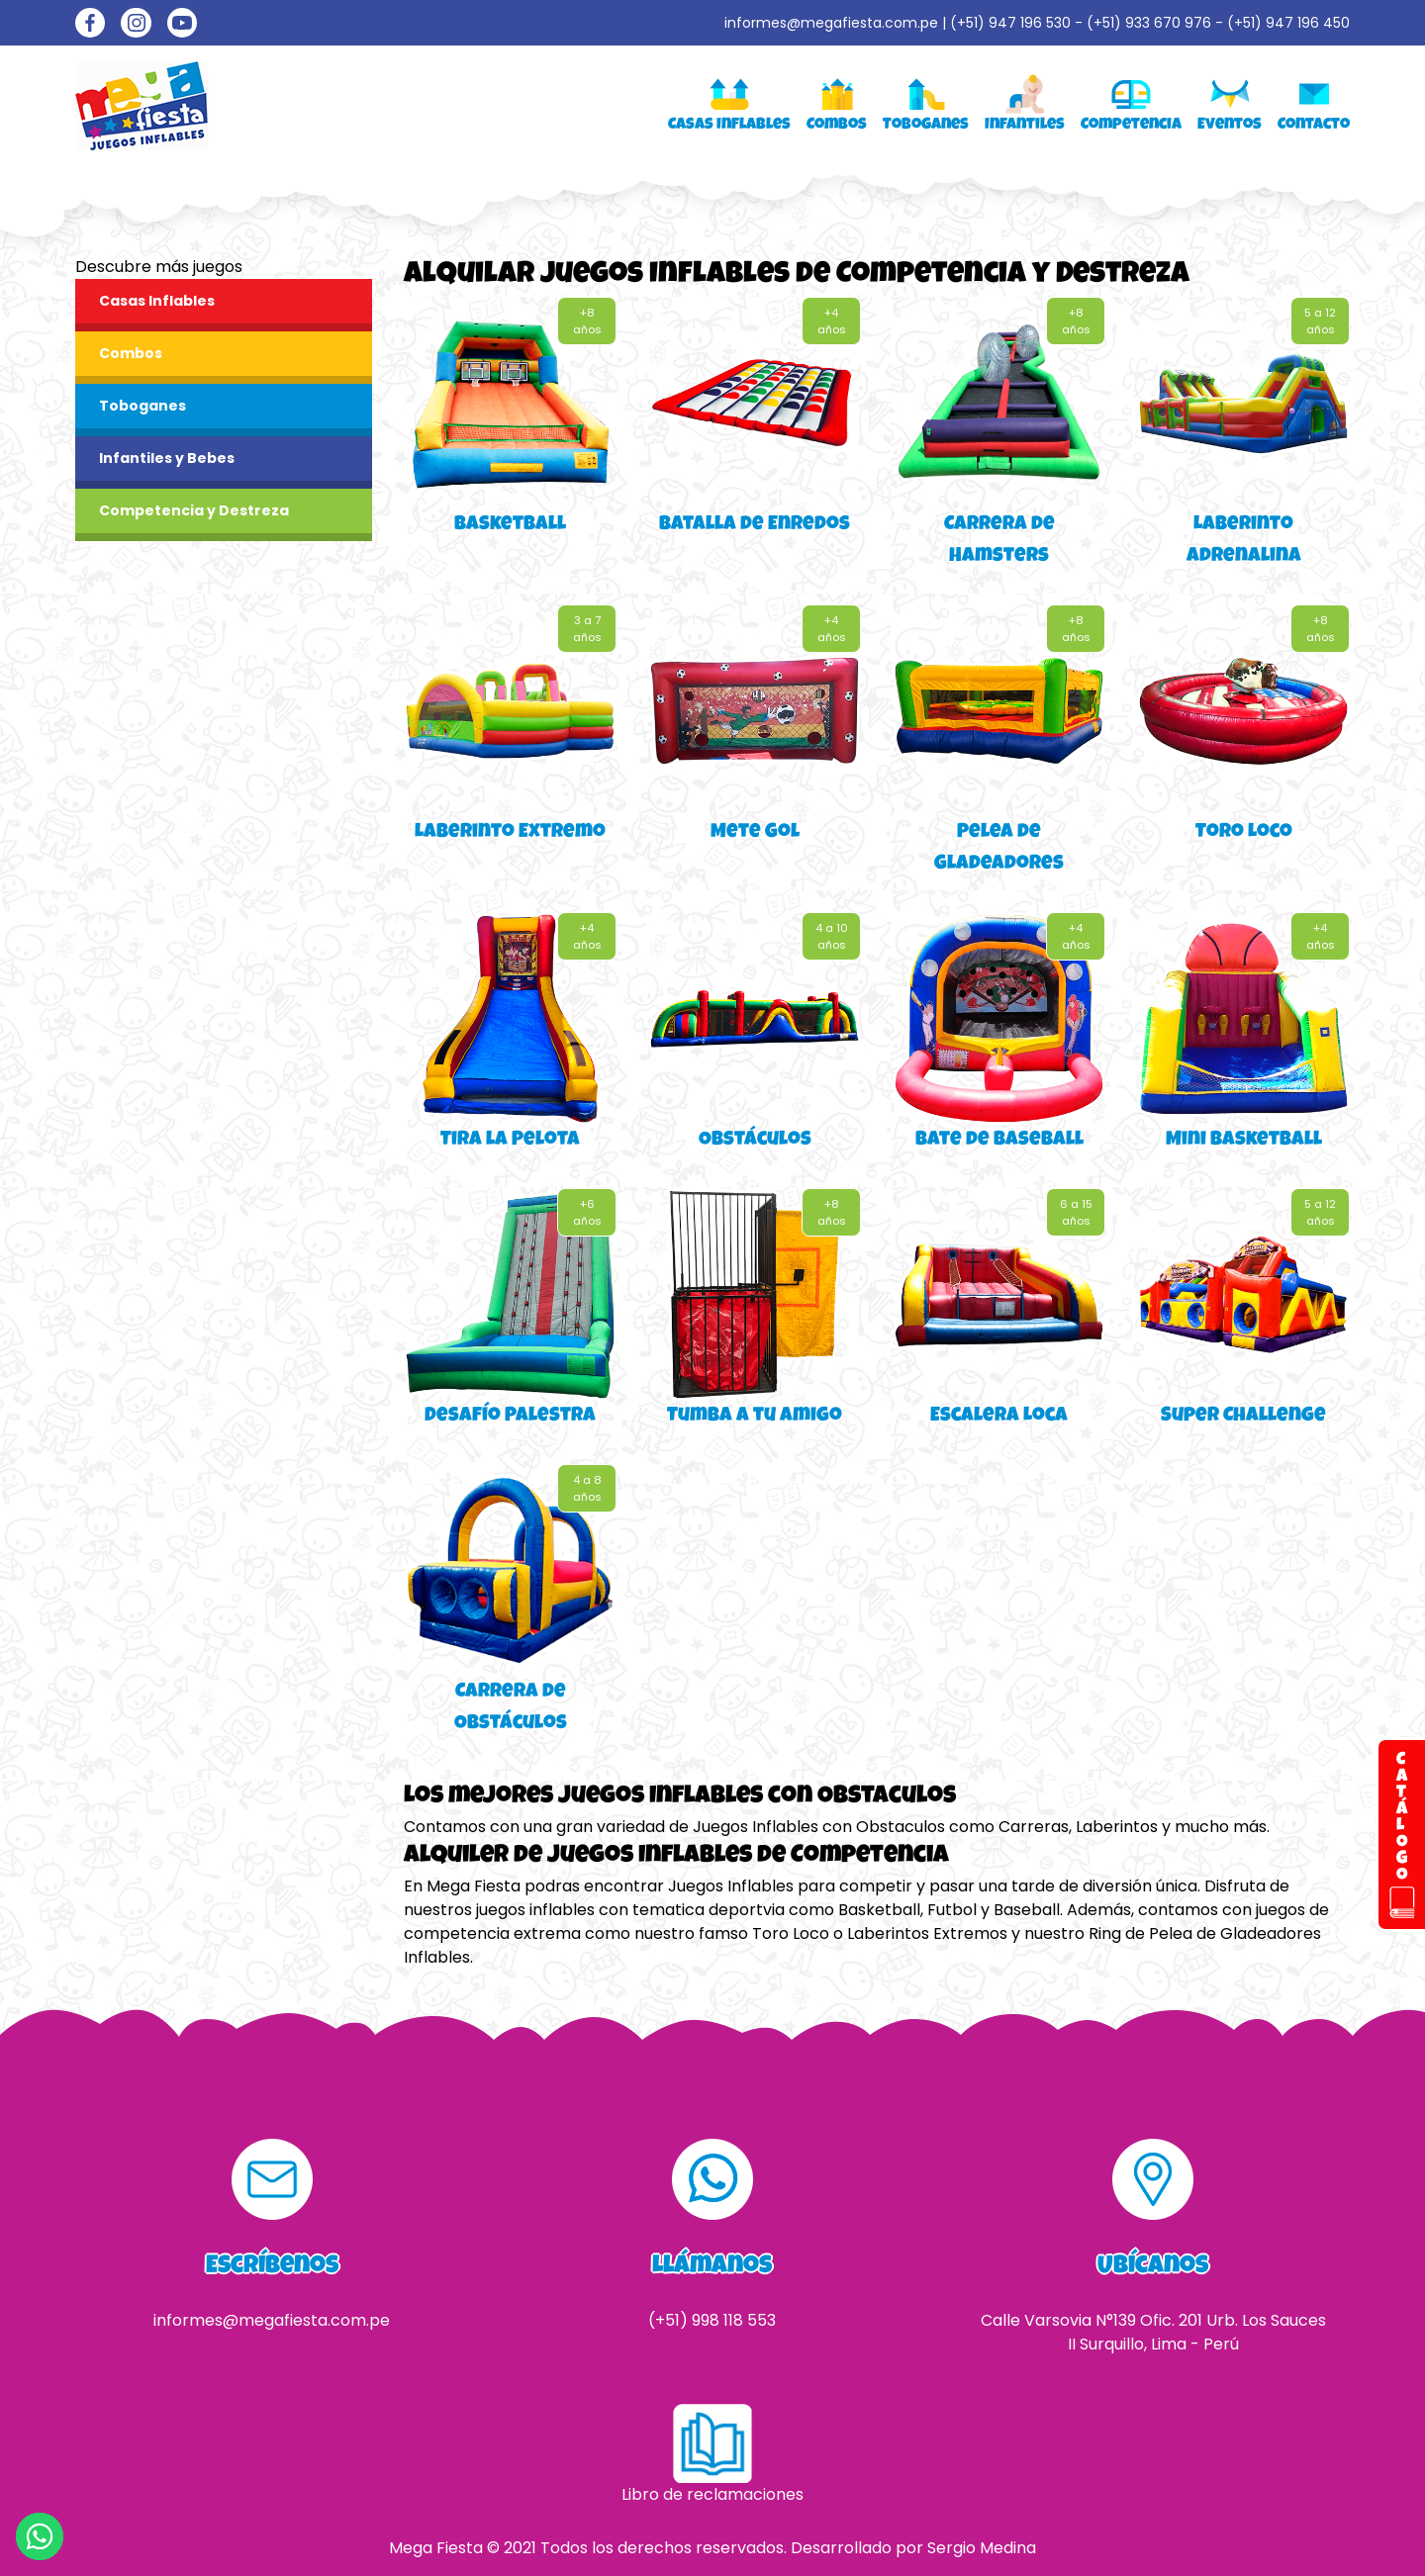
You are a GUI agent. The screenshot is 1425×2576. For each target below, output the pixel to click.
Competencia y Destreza (194, 510)
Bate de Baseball (999, 1140)
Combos (130, 353)
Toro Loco (1243, 833)
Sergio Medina (981, 2547)
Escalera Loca (999, 1416)
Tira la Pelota (510, 1140)
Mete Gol (755, 833)
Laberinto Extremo (510, 833)
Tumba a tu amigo (754, 1416)
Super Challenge (1243, 1416)
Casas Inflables (157, 301)
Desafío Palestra (510, 1416)
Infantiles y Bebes (167, 458)
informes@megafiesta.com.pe (831, 23)
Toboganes (142, 405)
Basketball (510, 525)
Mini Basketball (1244, 1140)
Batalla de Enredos (754, 525)
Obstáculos (755, 1140)
